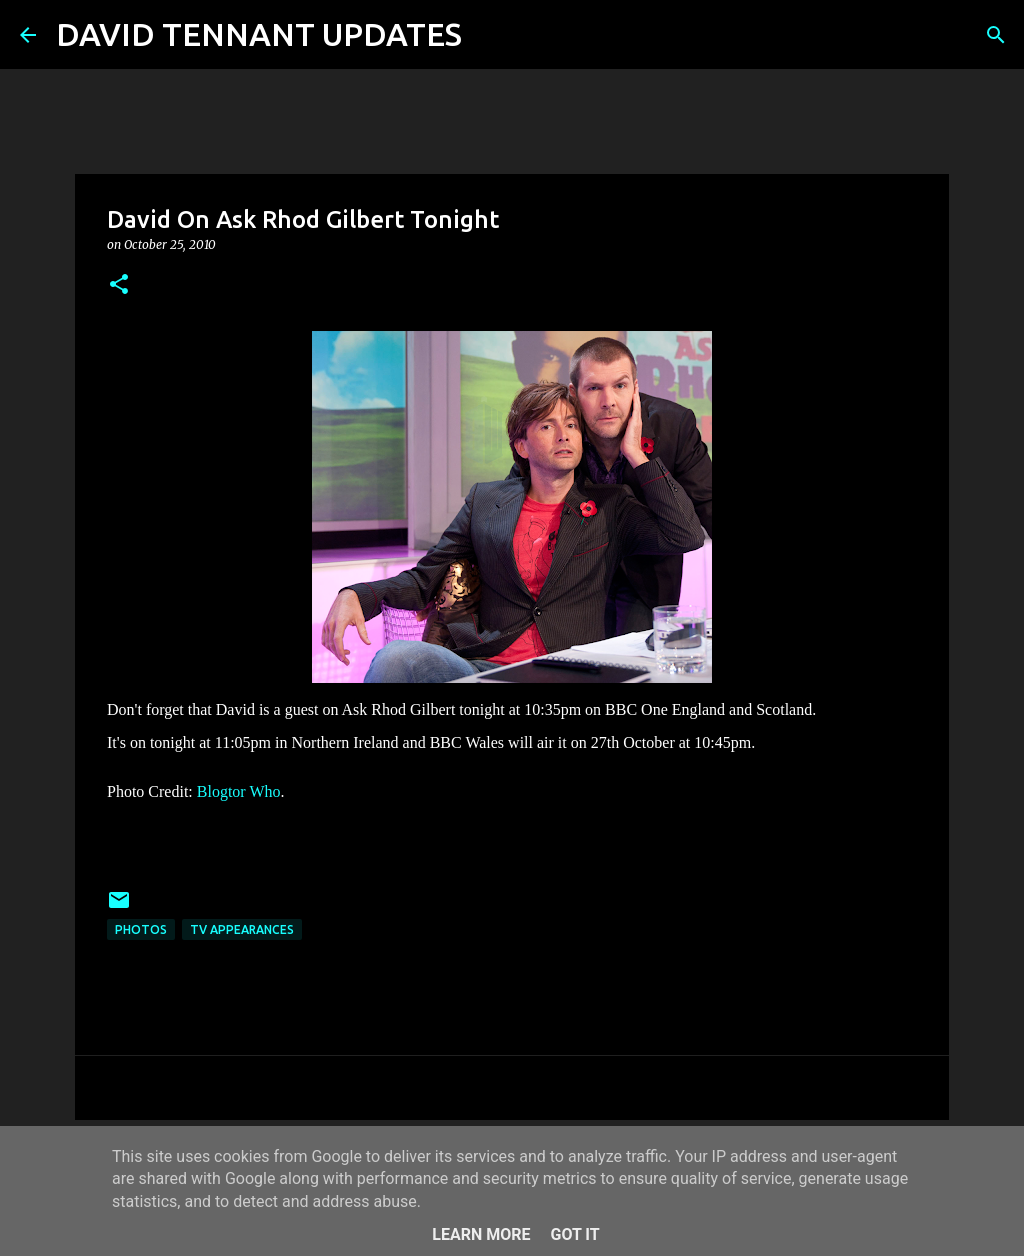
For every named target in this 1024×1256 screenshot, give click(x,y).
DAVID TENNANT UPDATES (259, 34)
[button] (119, 285)
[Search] (490, 35)
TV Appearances (242, 929)
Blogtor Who (239, 791)
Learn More (481, 1234)
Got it (574, 1234)
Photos (141, 929)
